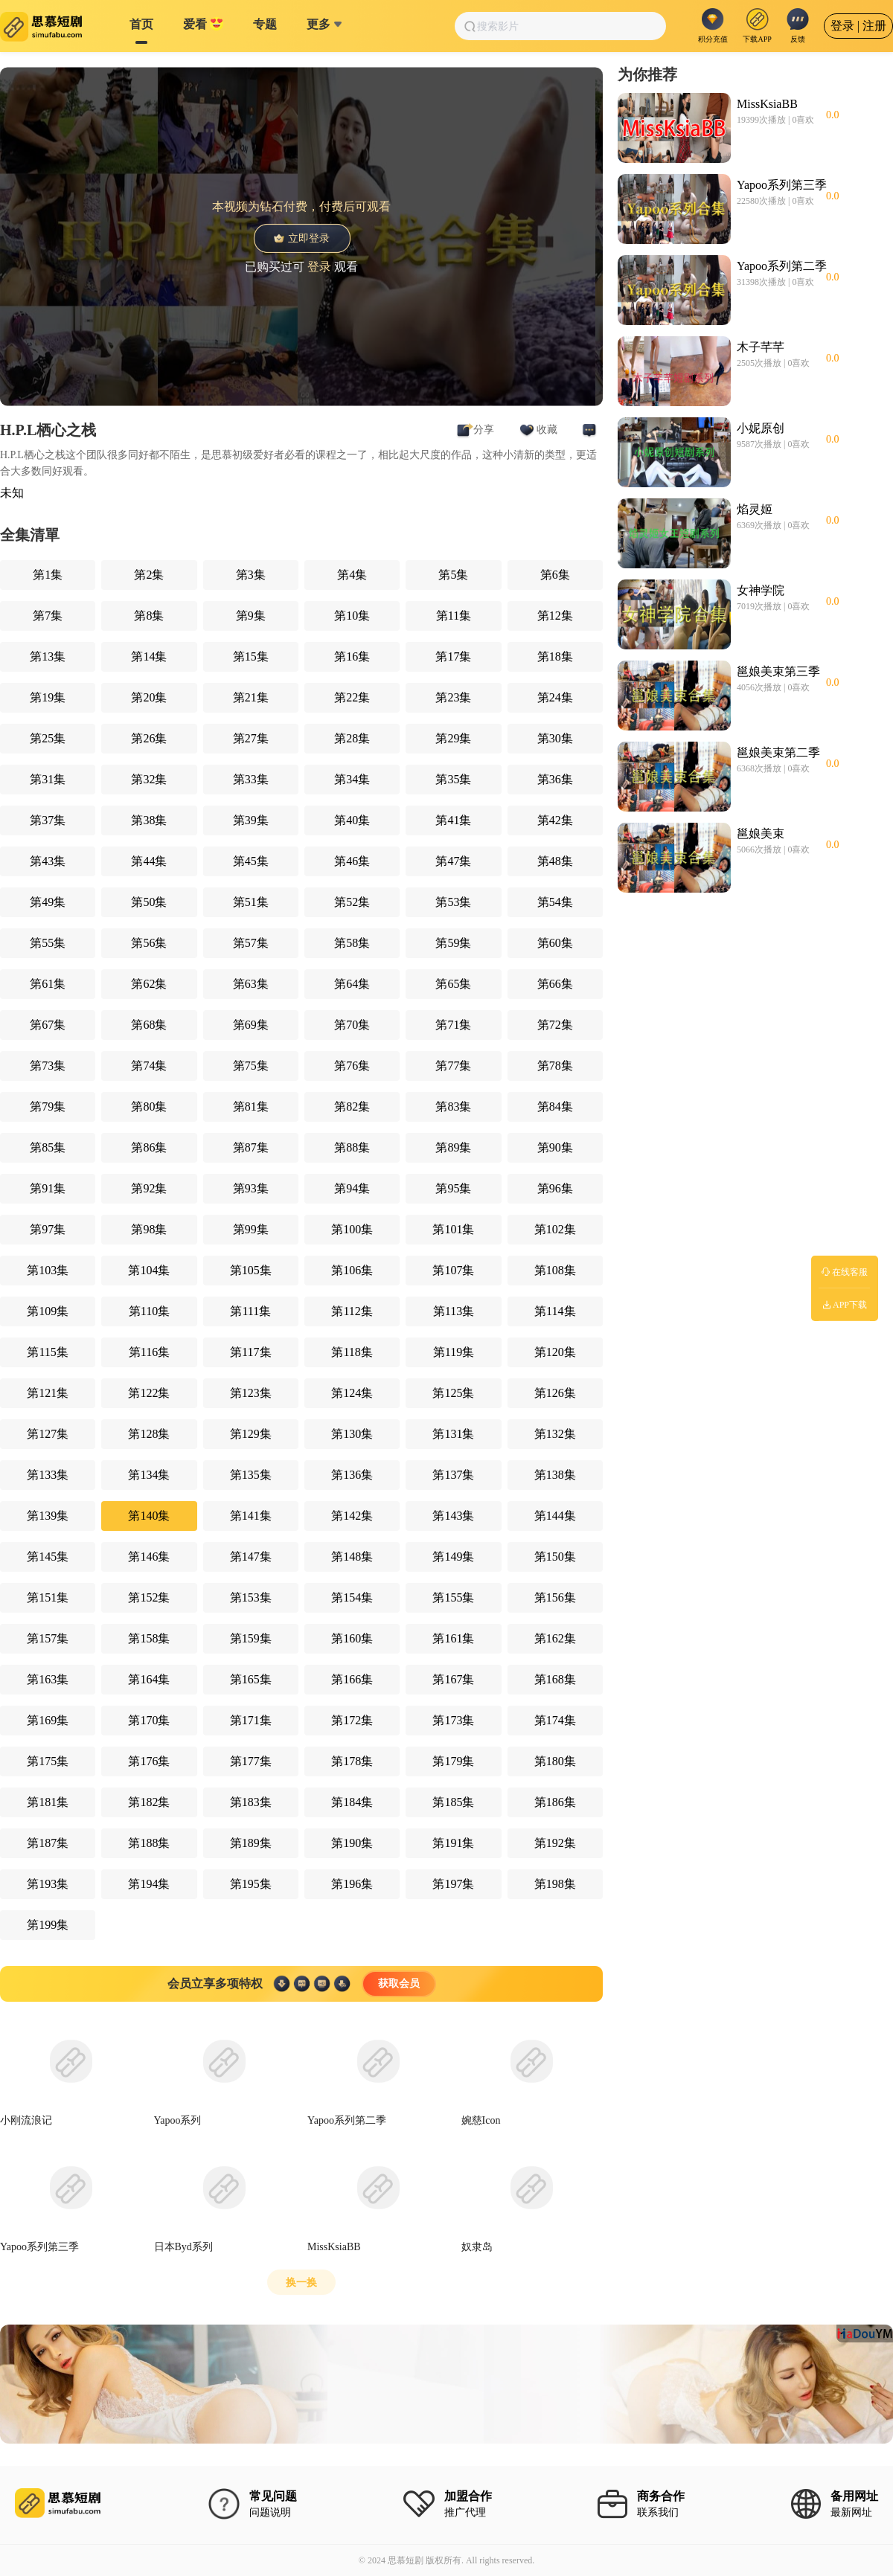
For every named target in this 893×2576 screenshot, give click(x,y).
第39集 (251, 820)
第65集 (453, 983)
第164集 (149, 1679)
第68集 (149, 1024)
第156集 (555, 1597)
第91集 (47, 1188)
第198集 (555, 1884)
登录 (319, 266)
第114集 (554, 1311)
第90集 (555, 1147)
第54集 (555, 902)
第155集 (453, 1597)
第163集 (47, 1679)
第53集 (453, 902)
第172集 (352, 1720)
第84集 (555, 1106)
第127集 (47, 1433)
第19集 (47, 697)
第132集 (555, 1433)
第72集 (555, 1024)
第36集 (555, 779)
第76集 (352, 1065)
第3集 (251, 574)
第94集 (352, 1188)
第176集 (149, 1761)
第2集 (149, 574)
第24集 (555, 697)
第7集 (48, 615)
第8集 (149, 615)
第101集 (453, 1229)
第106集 (352, 1270)
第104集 (149, 1270)
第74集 (149, 1065)
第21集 (251, 697)
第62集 (149, 983)
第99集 (251, 1229)
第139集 (47, 1515)
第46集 (352, 861)
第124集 (352, 1393)
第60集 (555, 943)
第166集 (352, 1679)
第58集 (352, 943)
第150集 (555, 1556)
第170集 (149, 1720)
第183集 (251, 1802)
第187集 (47, 1843)
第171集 (251, 1720)
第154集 (352, 1597)
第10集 (352, 615)
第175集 (47, 1761)
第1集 (48, 574)
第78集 (555, 1065)
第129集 (251, 1433)
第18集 (555, 656)
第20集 (149, 697)
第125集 (453, 1393)
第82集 (352, 1106)
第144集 (555, 1515)
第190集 (352, 1843)
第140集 (149, 1515)
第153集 (251, 1597)
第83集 (453, 1106)
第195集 (251, 1884)
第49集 (47, 902)
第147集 (251, 1556)
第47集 (453, 861)
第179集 (453, 1761)
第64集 (352, 983)
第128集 (149, 1433)
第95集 (453, 1188)
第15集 (251, 656)
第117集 (250, 1352)
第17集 (453, 656)
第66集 (555, 983)
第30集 (555, 738)
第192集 (555, 1843)
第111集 (250, 1311)
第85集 (47, 1147)
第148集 (352, 1556)
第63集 (251, 983)
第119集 (453, 1352)
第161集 (453, 1638)
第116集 (149, 1352)
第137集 (453, 1474)
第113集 (453, 1311)
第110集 (149, 1311)
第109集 (47, 1311)
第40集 (352, 820)
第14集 (149, 656)
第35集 (453, 779)
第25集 (47, 738)
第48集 (555, 861)
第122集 (149, 1393)
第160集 (352, 1638)
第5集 (453, 574)
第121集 (47, 1393)
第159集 (251, 1638)
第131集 (453, 1433)
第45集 (251, 861)
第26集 (149, 738)
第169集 (47, 1720)
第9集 (251, 615)
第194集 (149, 1884)
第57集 (251, 943)
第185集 (453, 1802)
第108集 (555, 1270)
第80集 (149, 1106)
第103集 (47, 1270)
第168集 (555, 1679)
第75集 (251, 1065)
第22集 (352, 697)
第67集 (47, 1024)
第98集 (149, 1229)
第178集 (352, 1761)
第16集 (352, 656)
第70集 (352, 1024)
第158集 (149, 1638)
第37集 (47, 820)
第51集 (251, 902)
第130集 (352, 1433)
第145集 (47, 1556)
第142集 (352, 1515)
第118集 (351, 1352)
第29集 (453, 738)
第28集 (352, 738)
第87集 (251, 1147)
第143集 (453, 1515)
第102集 (555, 1229)
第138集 (555, 1474)
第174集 (555, 1720)
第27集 (251, 738)
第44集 (149, 861)
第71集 (453, 1024)
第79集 (47, 1106)
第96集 (555, 1188)
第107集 (453, 1270)
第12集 (555, 615)
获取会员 (399, 1983)
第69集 (251, 1024)
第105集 (251, 1270)
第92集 (149, 1188)
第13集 (47, 656)
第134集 (149, 1474)
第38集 (149, 820)
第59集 (453, 943)
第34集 (352, 779)
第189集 (251, 1843)
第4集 (352, 574)
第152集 (149, 1597)
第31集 (47, 779)
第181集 (47, 1802)
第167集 (453, 1679)
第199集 (47, 1924)
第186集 (555, 1802)
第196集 (352, 1884)
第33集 (251, 779)
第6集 (555, 574)
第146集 (149, 1556)
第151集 (47, 1597)
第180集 (555, 1761)
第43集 (47, 861)
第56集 (149, 943)
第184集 (352, 1802)
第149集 (453, 1556)
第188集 (149, 1843)
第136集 (352, 1474)
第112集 (351, 1311)
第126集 (555, 1393)
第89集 (453, 1147)
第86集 (149, 1147)
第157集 (47, 1638)
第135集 (251, 1474)
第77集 (453, 1065)
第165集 (251, 1679)
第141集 (251, 1515)
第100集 (352, 1229)
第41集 (453, 820)
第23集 (453, 697)
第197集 (453, 1884)
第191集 (453, 1843)
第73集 (47, 1065)
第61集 (47, 983)
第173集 (453, 1720)
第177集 (251, 1761)
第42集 (555, 820)
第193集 (47, 1884)
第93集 (251, 1188)
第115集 (47, 1352)
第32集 (149, 779)
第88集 (352, 1147)
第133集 (47, 1474)
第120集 (555, 1352)
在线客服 (845, 1272)
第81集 (251, 1106)
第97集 (47, 1229)
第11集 (453, 615)
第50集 (149, 902)
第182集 (149, 1802)
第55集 (47, 943)
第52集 (352, 902)
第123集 (251, 1393)
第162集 (555, 1638)
